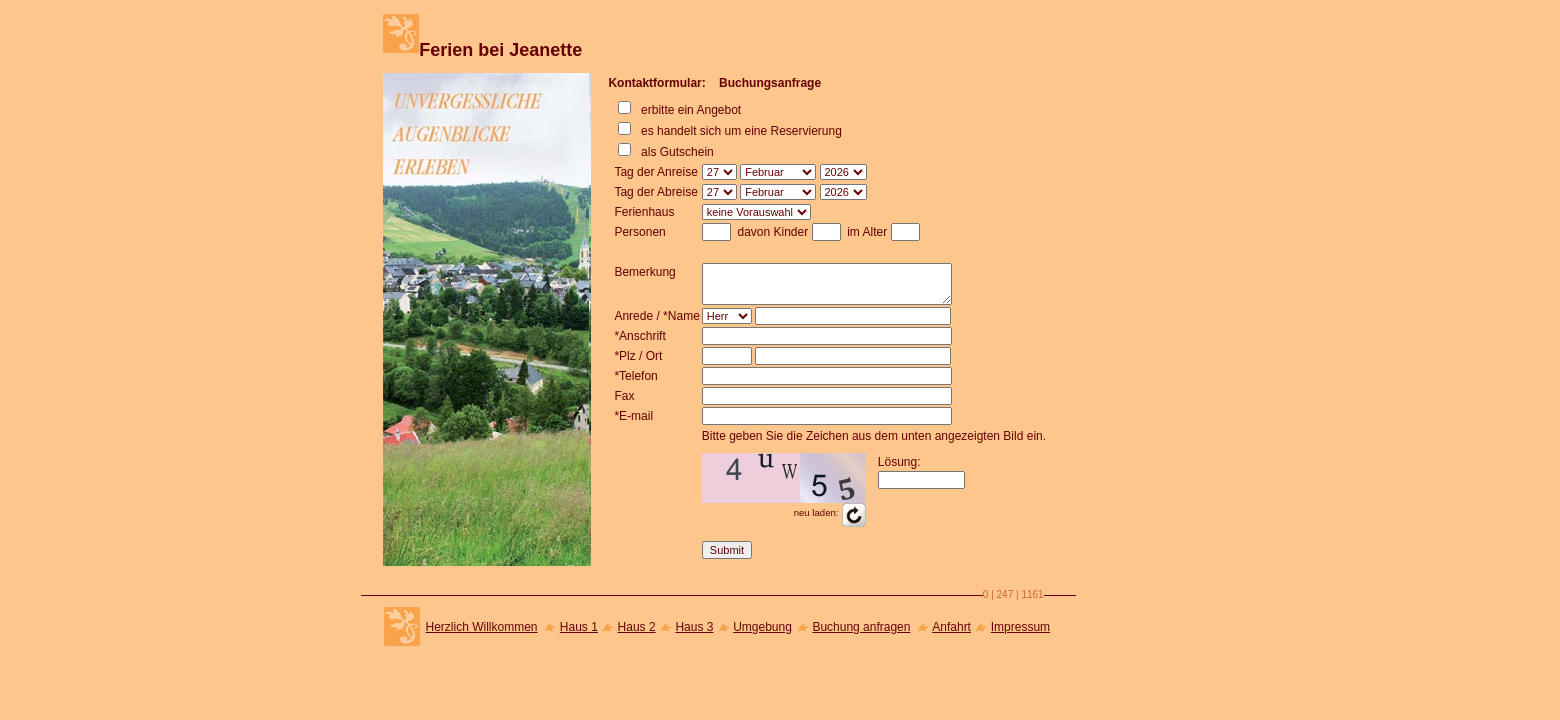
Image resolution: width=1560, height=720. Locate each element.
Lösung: (899, 462)
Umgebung (762, 627)
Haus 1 (579, 627)
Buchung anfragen (861, 627)
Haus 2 (637, 627)
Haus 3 (694, 627)
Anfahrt (951, 627)
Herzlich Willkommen (482, 627)
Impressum (1020, 627)
